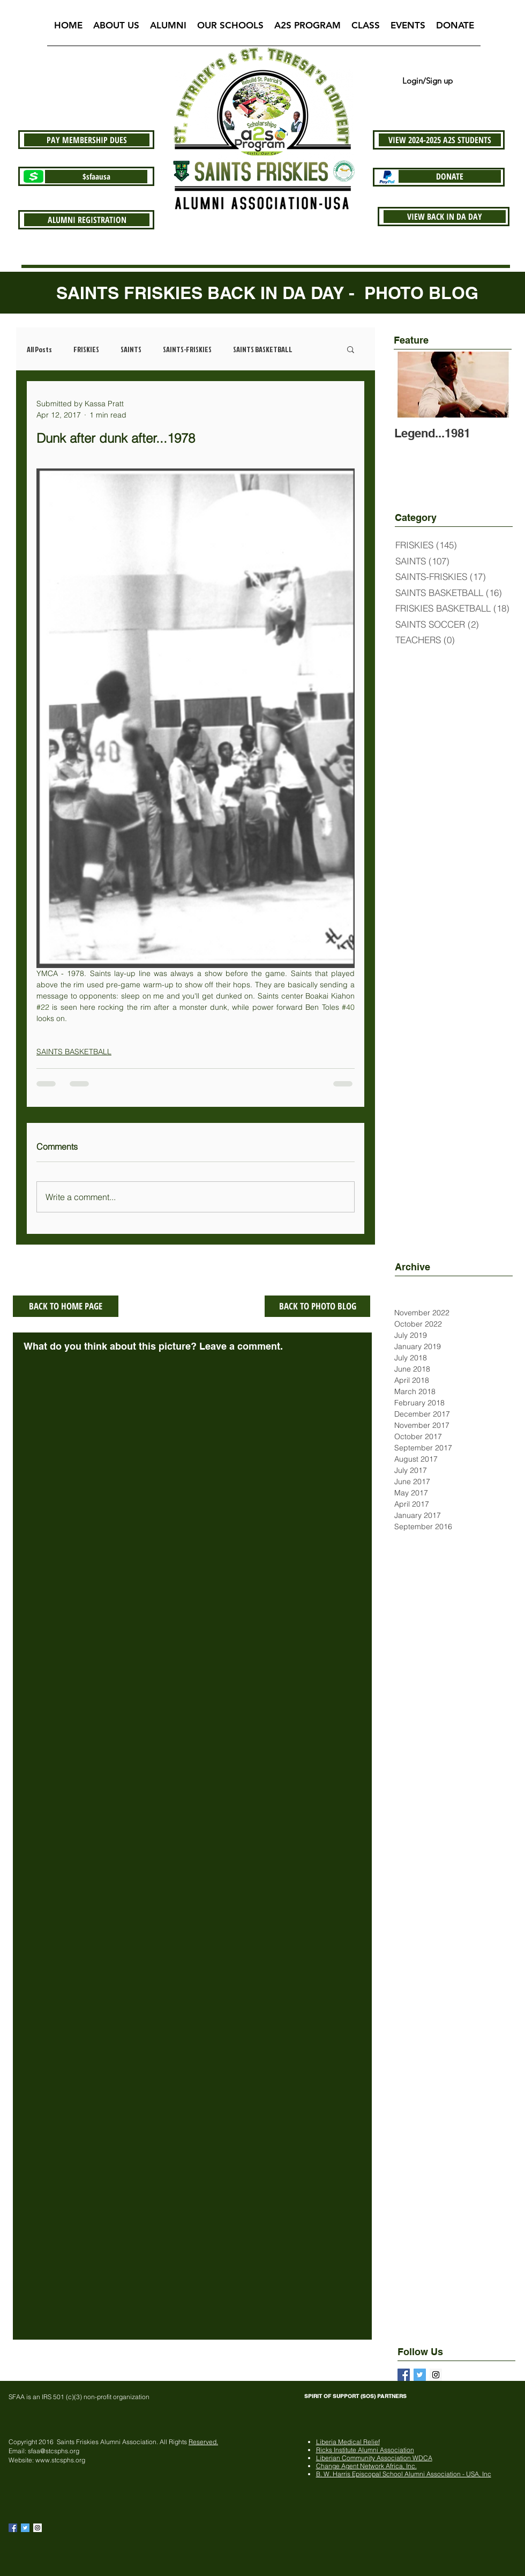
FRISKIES (86, 349)
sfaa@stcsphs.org (53, 2451)
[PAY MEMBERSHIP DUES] (86, 139)
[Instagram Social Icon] (37, 2527)
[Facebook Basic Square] (404, 2375)
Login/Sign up (427, 81)
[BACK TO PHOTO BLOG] (317, 1306)
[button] (116, 29)
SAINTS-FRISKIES (187, 349)
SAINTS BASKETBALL (262, 349)
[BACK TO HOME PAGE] (65, 1306)
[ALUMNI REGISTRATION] (86, 219)
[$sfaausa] (96, 176)
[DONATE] (450, 176)
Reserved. (203, 2442)
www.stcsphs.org (60, 2460)
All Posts (39, 349)
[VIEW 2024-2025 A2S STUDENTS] (440, 139)
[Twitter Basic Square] (420, 2375)
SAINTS (131, 349)
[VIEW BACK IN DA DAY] (445, 216)
